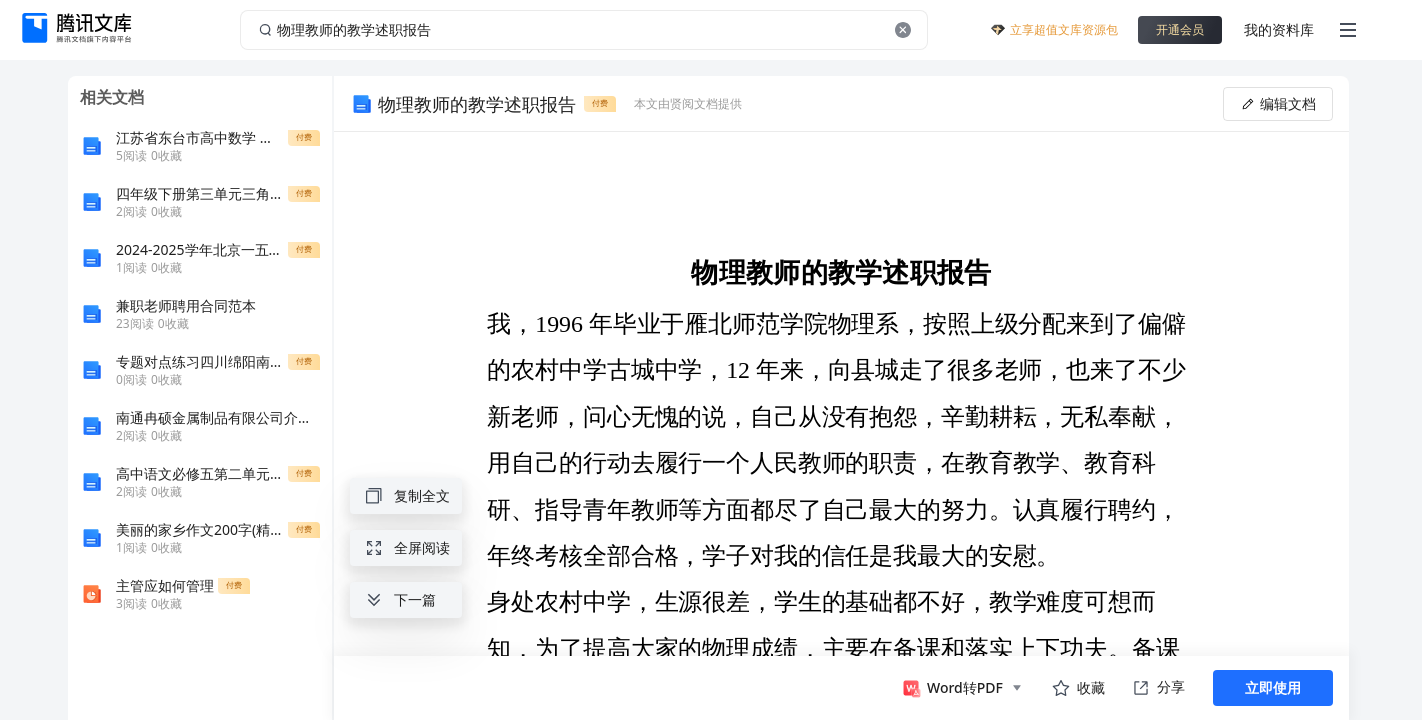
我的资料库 (1279, 29)
